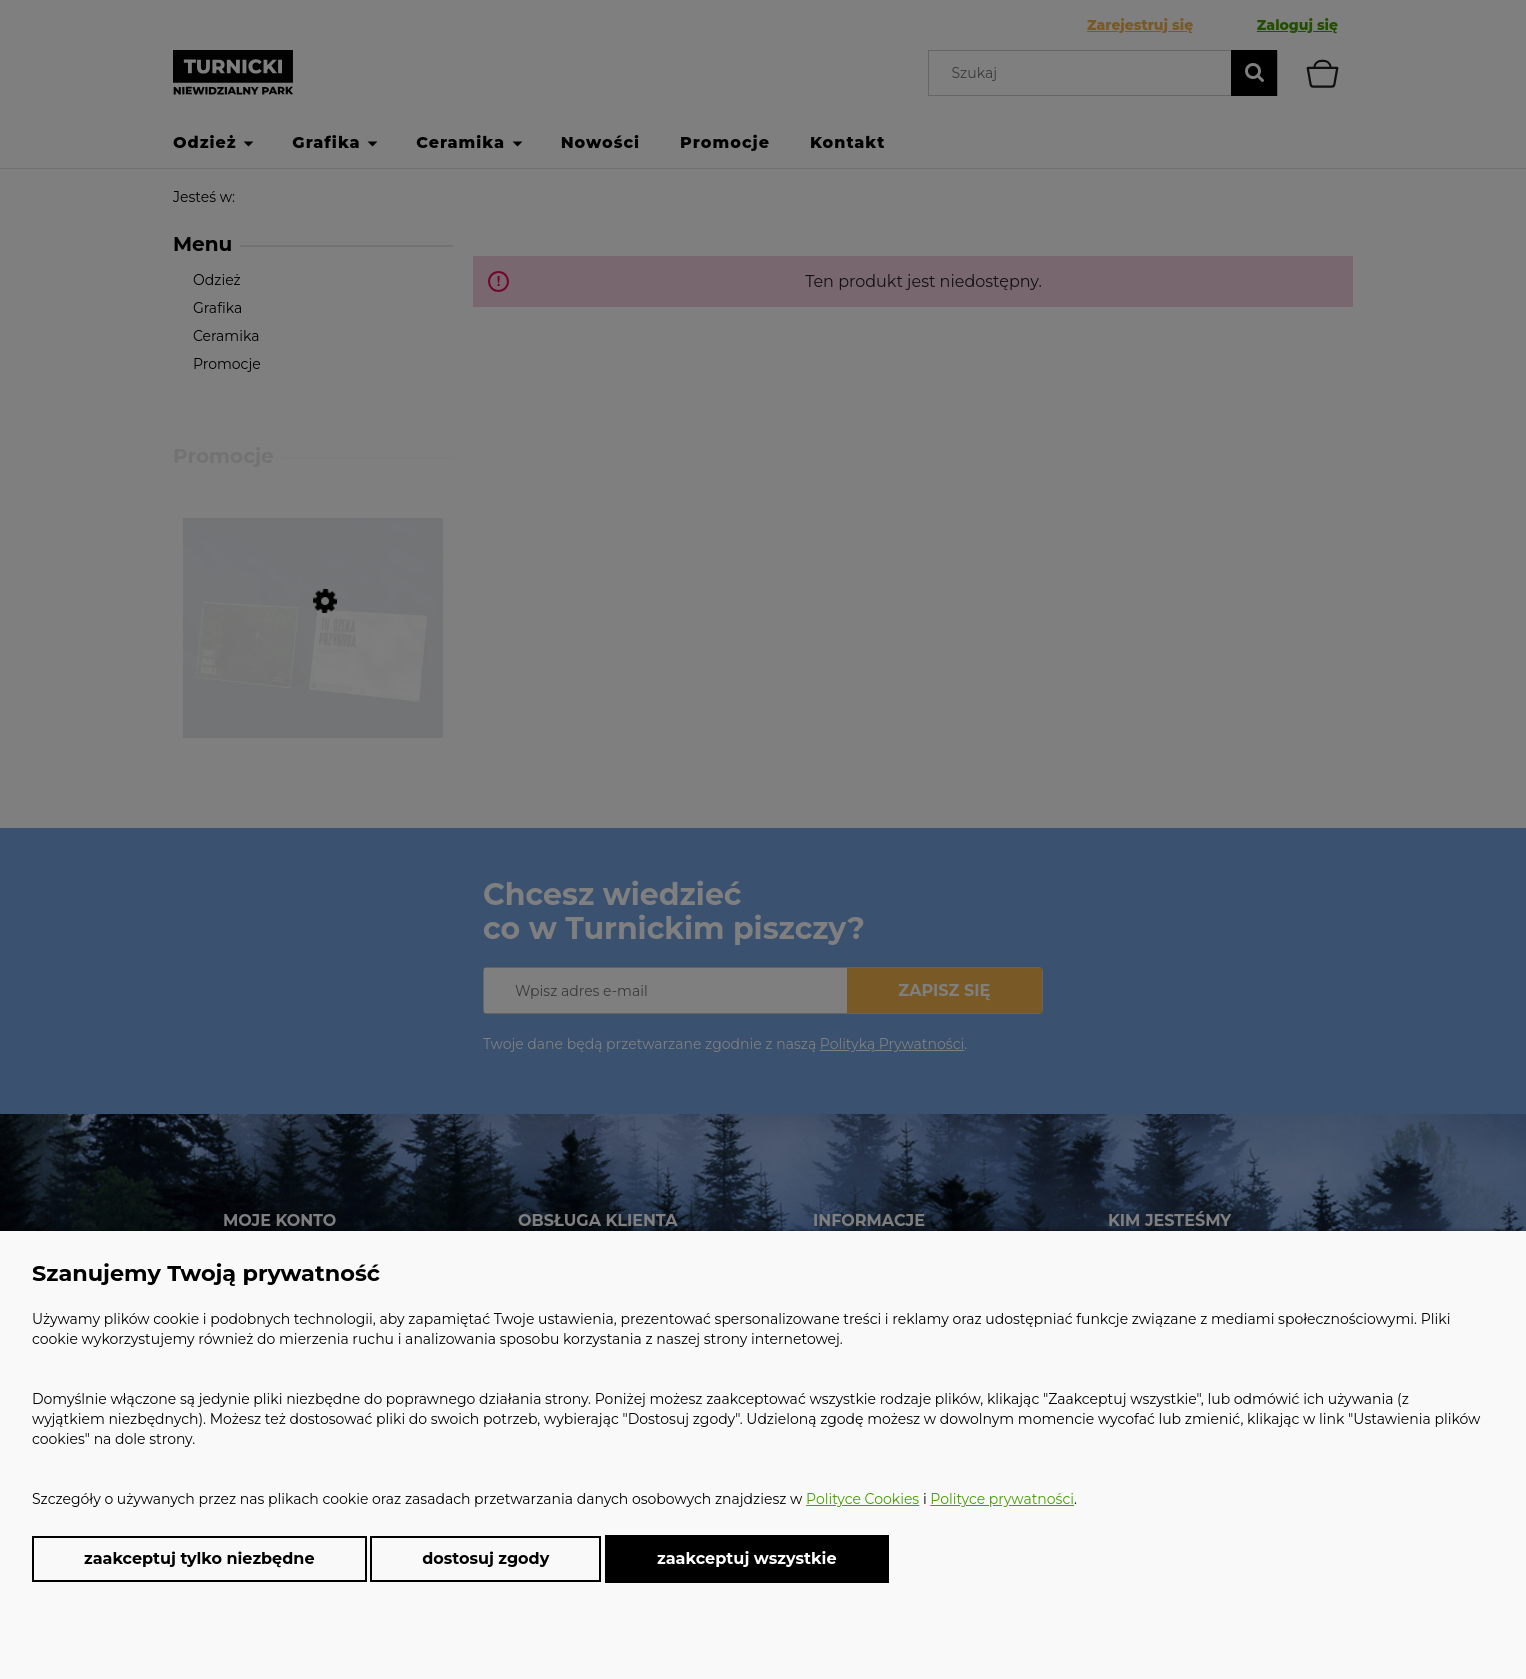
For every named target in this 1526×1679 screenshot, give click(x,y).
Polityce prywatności (1002, 1499)
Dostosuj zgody (485, 1558)
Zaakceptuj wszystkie (747, 1558)
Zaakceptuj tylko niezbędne (199, 1558)
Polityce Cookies (862, 1499)
